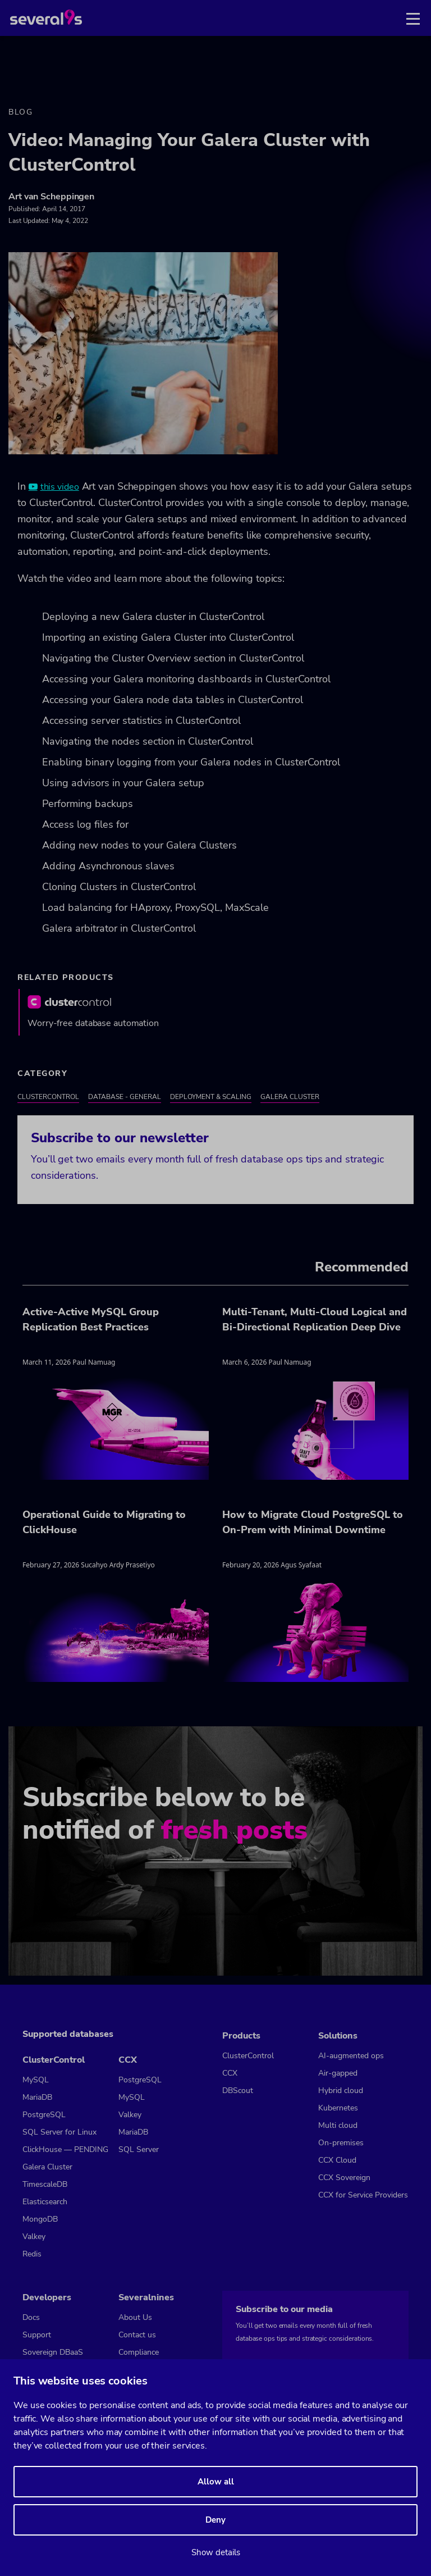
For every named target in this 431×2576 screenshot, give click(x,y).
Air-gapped (337, 2073)
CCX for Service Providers (363, 2195)
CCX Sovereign (344, 2177)
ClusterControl (48, 1096)
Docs (31, 2317)
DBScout (237, 2090)
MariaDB (37, 2097)
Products (241, 2036)
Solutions (337, 2036)
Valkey (33, 2236)
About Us (135, 2317)
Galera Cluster (289, 1096)
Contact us (137, 2334)
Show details (215, 2552)
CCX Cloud (337, 2160)
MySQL (35, 2080)
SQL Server (138, 2149)
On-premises (341, 2142)
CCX (127, 2060)
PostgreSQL (44, 2114)
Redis (32, 2254)
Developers (46, 2297)
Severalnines (146, 2297)
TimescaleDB (44, 2184)
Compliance (138, 2352)
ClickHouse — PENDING (65, 2149)
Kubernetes (338, 2108)
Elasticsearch (44, 2201)
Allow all (216, 2481)
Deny (215, 2519)
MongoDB (40, 2219)
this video (59, 487)
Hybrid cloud (340, 2090)
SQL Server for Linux (59, 2132)
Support (36, 2334)
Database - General (124, 1096)
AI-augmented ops (351, 2055)
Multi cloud (337, 2125)
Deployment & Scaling (210, 1096)
